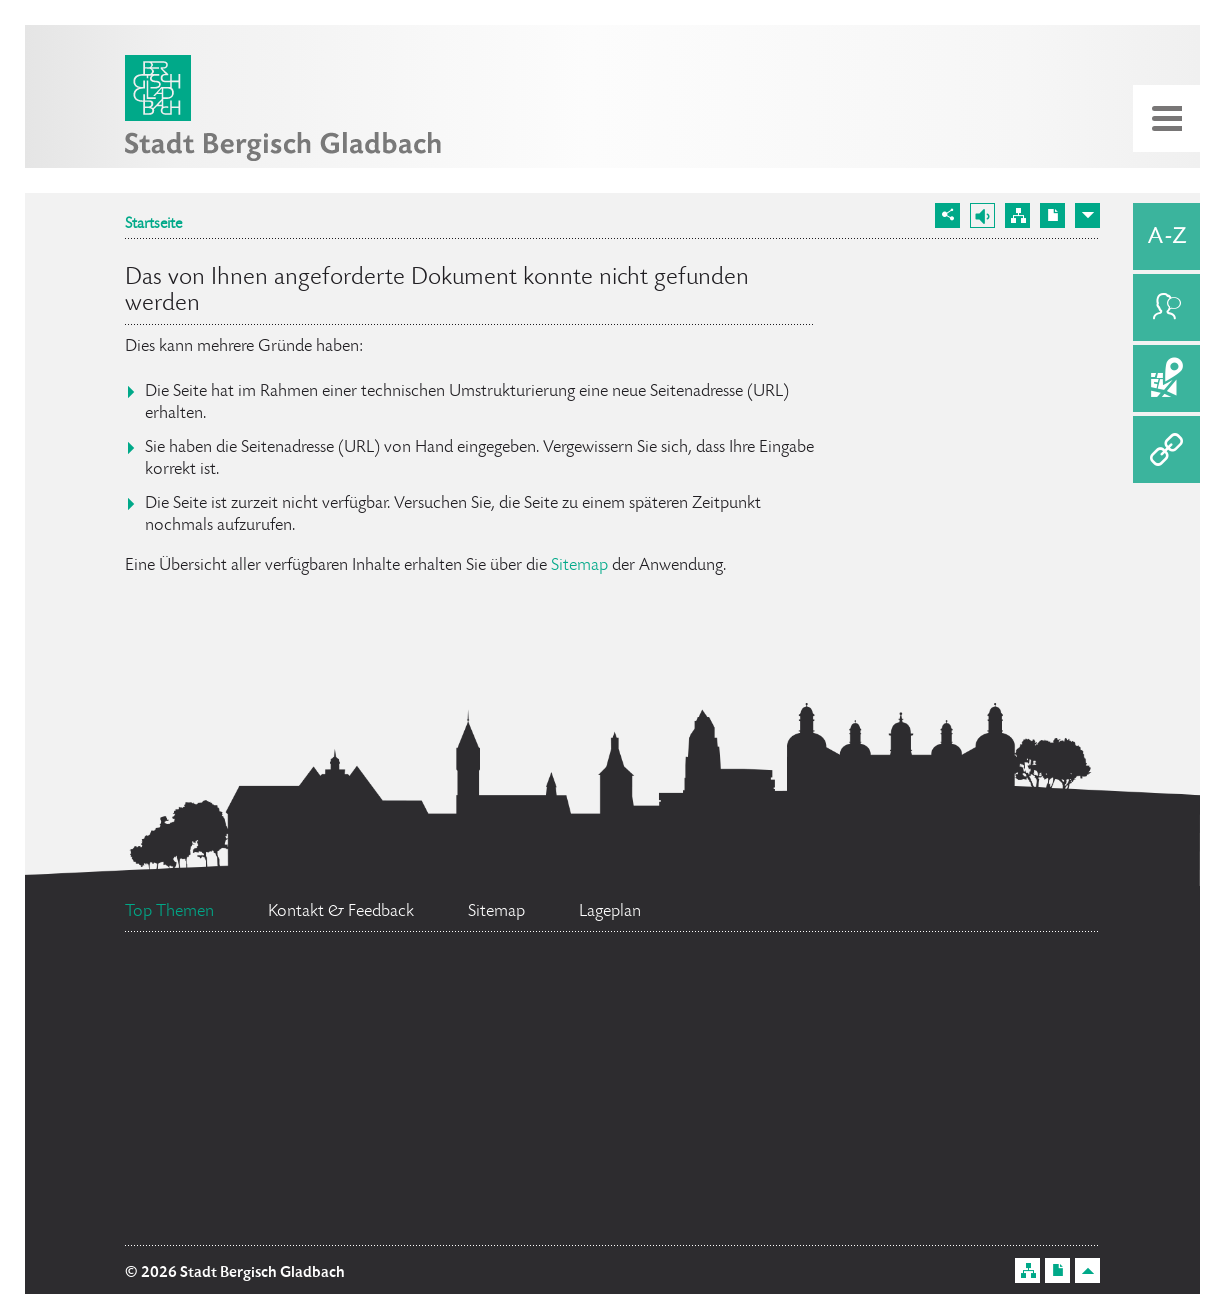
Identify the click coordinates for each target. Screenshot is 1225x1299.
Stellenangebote (258, 1090)
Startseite (153, 225)
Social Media (917, 1149)
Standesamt (281, 1169)
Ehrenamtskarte (246, 1220)
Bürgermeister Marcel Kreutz (615, 1162)
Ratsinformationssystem (804, 976)
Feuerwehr (204, 995)
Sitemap (579, 566)
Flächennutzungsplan (590, 1086)
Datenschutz (903, 1099)
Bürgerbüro (519, 1025)
